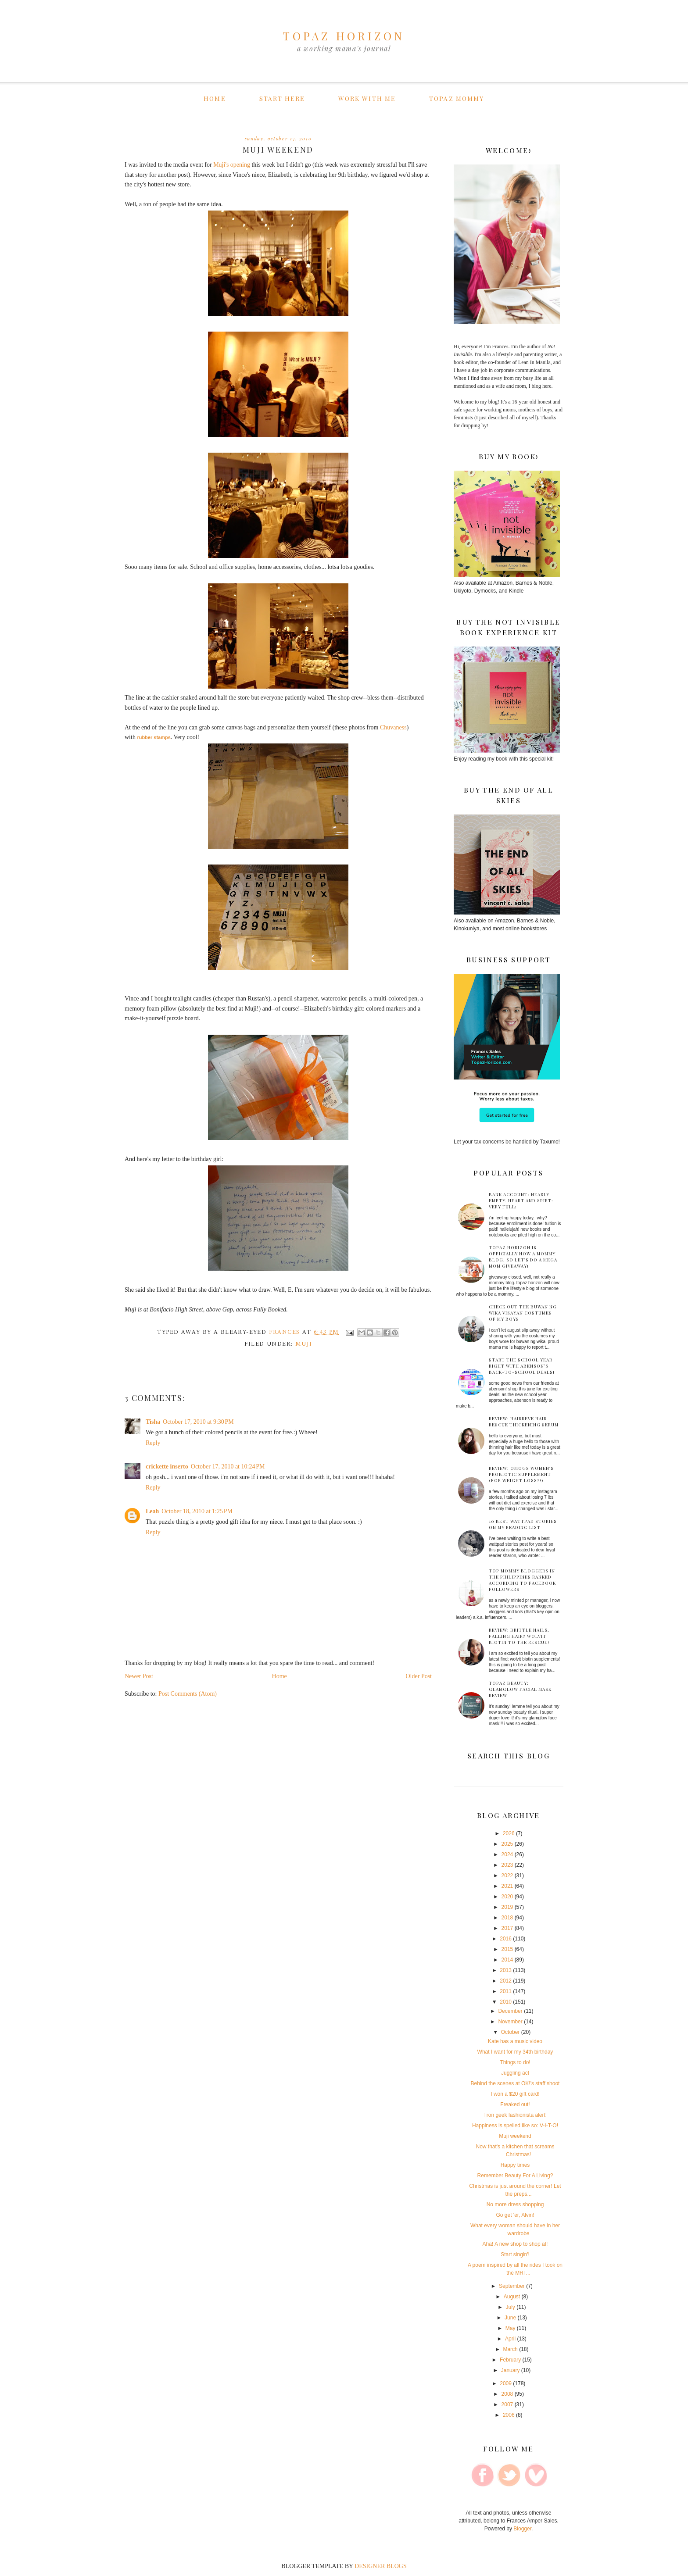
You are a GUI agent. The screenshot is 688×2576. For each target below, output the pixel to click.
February (510, 2360)
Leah (152, 1511)
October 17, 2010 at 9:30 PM (198, 1421)
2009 (506, 2383)
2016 (506, 1939)
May (510, 2328)
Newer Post (139, 1676)
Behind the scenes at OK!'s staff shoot (515, 2083)
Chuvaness (393, 727)
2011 (506, 1991)
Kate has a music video (515, 2041)
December (510, 2011)
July (510, 2307)
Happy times (515, 2165)
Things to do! (515, 2062)
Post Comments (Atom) (187, 1693)
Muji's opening (231, 164)
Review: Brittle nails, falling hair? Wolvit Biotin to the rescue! (519, 1636)
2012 (506, 1981)
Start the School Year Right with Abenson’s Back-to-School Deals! (522, 1366)
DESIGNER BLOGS (381, 2566)
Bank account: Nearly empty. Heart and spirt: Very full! (521, 1200)
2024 (507, 1854)
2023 (507, 1865)
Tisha (153, 1421)
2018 (507, 1918)
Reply (153, 1443)
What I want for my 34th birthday (515, 2052)
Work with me (366, 98)
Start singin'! (515, 2254)
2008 (507, 2394)
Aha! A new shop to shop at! (515, 2244)
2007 (507, 2404)
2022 (507, 1875)
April (510, 2339)
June (510, 2318)
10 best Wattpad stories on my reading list (523, 1524)
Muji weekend (515, 2136)
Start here (282, 98)
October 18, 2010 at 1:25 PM (197, 1511)
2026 (509, 1833)
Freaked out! (515, 2104)
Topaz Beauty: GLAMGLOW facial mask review (520, 1689)
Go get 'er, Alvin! (515, 2215)
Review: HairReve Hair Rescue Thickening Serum (524, 1421)
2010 (506, 2002)
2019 (507, 1907)
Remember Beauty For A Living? (515, 2175)
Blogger (522, 2529)
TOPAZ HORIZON (344, 36)
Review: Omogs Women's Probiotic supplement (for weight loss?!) (521, 1474)
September (512, 2286)
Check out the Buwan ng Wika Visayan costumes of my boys (523, 1313)
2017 (507, 1928)
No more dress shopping (515, 2204)
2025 (507, 1844)
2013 (506, 1970)
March (510, 2349)
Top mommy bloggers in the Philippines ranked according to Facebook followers (522, 1580)
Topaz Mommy (456, 98)
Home (214, 98)
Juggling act (515, 2073)
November (510, 2022)
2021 (507, 1886)
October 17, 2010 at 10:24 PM (228, 1466)
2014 (507, 1960)
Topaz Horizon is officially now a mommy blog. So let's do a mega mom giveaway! (523, 1256)
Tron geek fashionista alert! (515, 2115)
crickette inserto (167, 1466)
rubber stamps (153, 737)
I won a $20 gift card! (515, 2094)
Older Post (419, 1676)
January (510, 2370)
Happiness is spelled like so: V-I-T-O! (515, 2125)
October (510, 2032)
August (512, 2297)
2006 (509, 2415)
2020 (507, 1897)
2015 (507, 1949)
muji (303, 1344)
